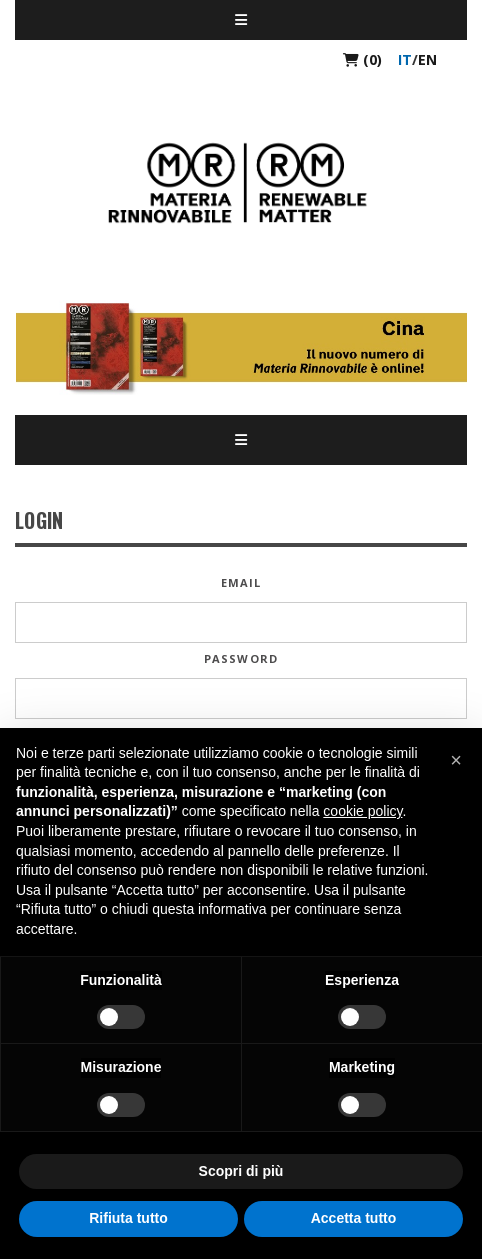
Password (241, 658)
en (427, 59)
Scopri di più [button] (241, 1171)
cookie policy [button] (362, 811)
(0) (362, 59)
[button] (456, 760)
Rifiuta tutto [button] (128, 1218)
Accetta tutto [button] (354, 1218)
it (405, 59)
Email (241, 582)
